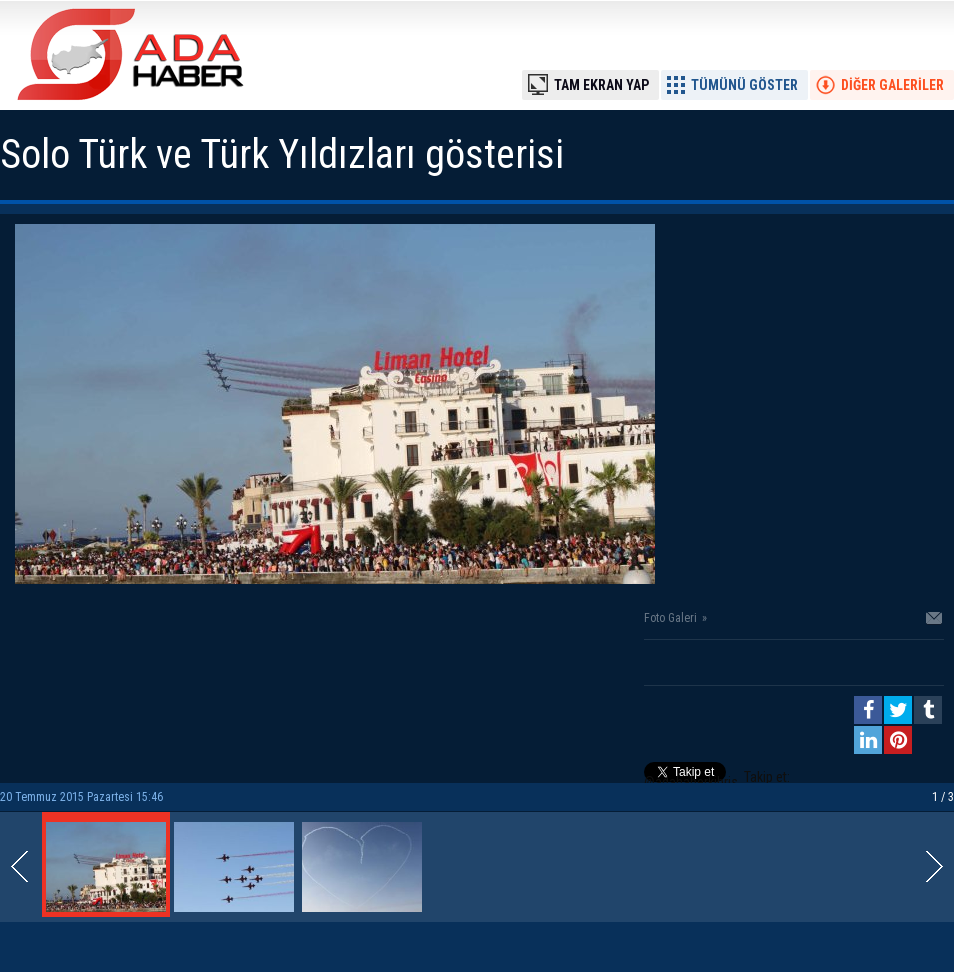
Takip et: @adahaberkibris (717, 779)
